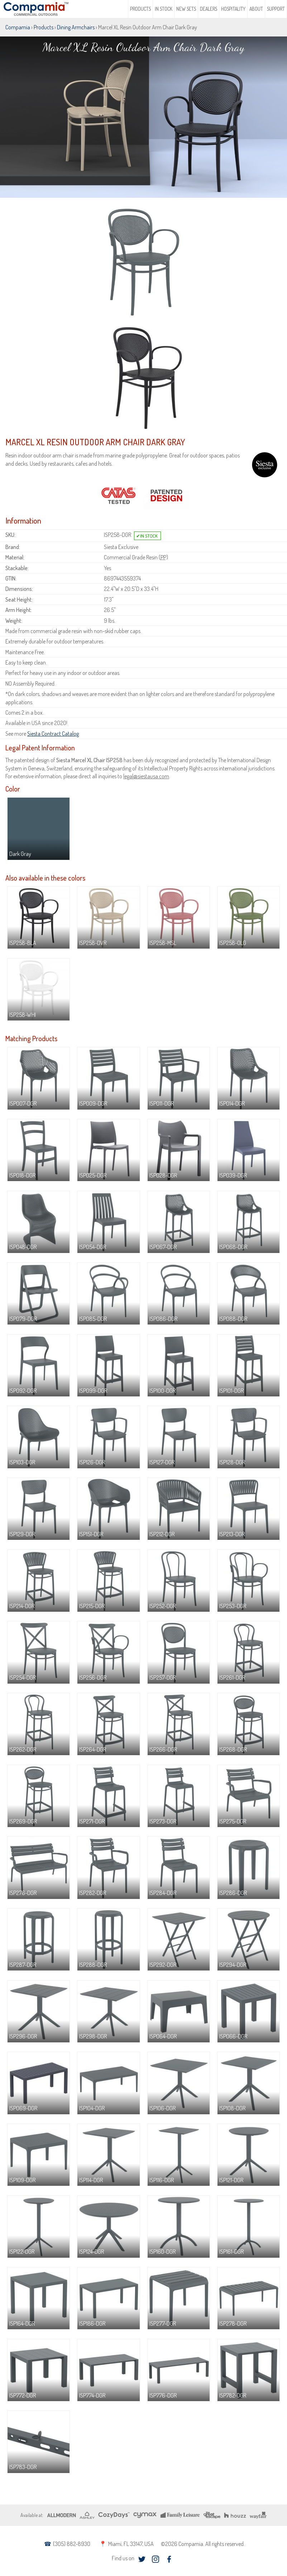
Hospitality (233, 9)
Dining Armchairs (76, 27)
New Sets (186, 9)
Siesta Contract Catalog (53, 733)
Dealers (208, 9)
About (256, 9)
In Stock (163, 9)
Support (276, 9)
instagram (155, 2559)
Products (140, 9)
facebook (169, 2559)
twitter (141, 2559)
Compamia (17, 27)
